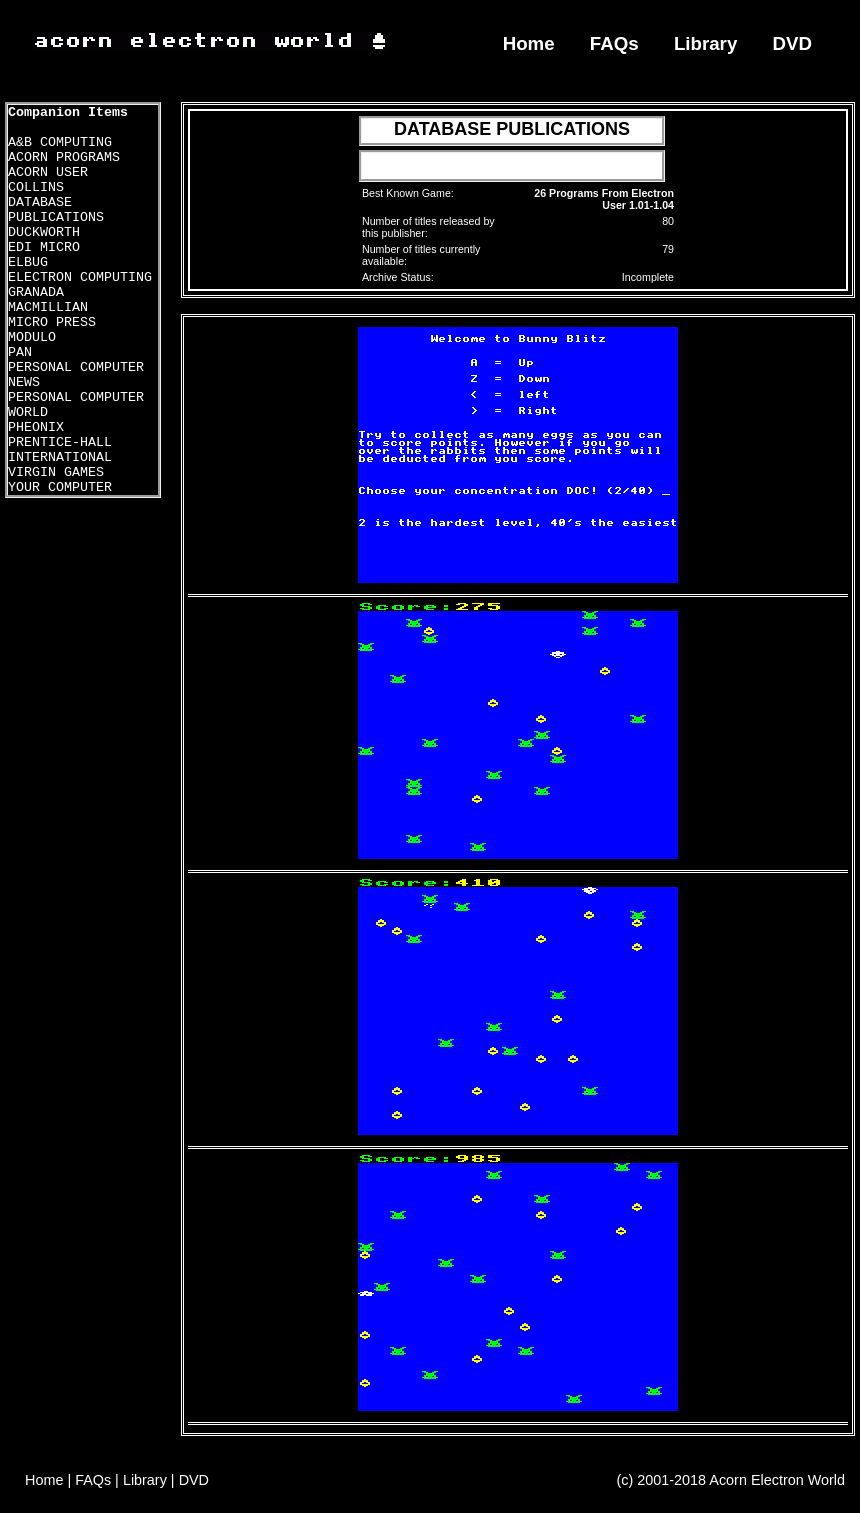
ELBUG (28, 262)
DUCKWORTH (44, 232)
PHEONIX (36, 427)
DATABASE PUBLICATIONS (56, 210)
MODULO (32, 337)
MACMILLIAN (48, 307)
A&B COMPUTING (60, 142)
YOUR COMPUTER (60, 487)
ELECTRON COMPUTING (80, 277)
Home (529, 43)
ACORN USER (48, 172)
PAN (20, 352)
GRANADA (36, 292)
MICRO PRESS (52, 322)
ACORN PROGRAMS (64, 157)
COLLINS (36, 187)
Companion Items (68, 112)
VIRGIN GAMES (56, 472)
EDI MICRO (44, 247)
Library (705, 43)
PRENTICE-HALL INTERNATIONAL (60, 450)
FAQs (614, 43)
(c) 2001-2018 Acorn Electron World (731, 1480)
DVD (793, 43)
